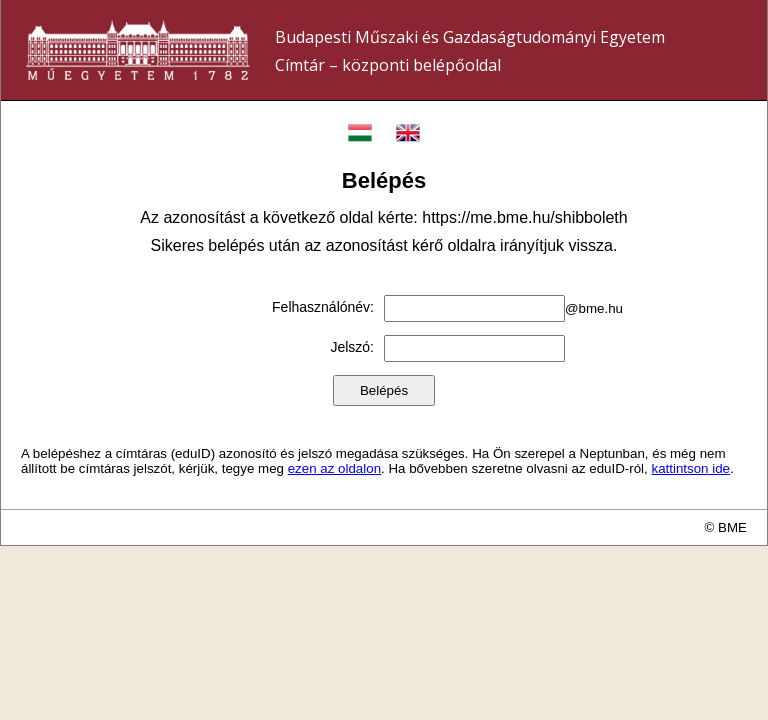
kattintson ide (690, 468)
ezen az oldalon (334, 468)
